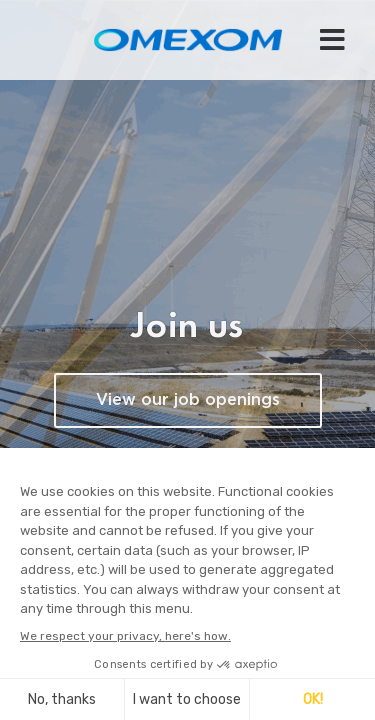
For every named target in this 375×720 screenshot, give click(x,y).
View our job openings (188, 400)
